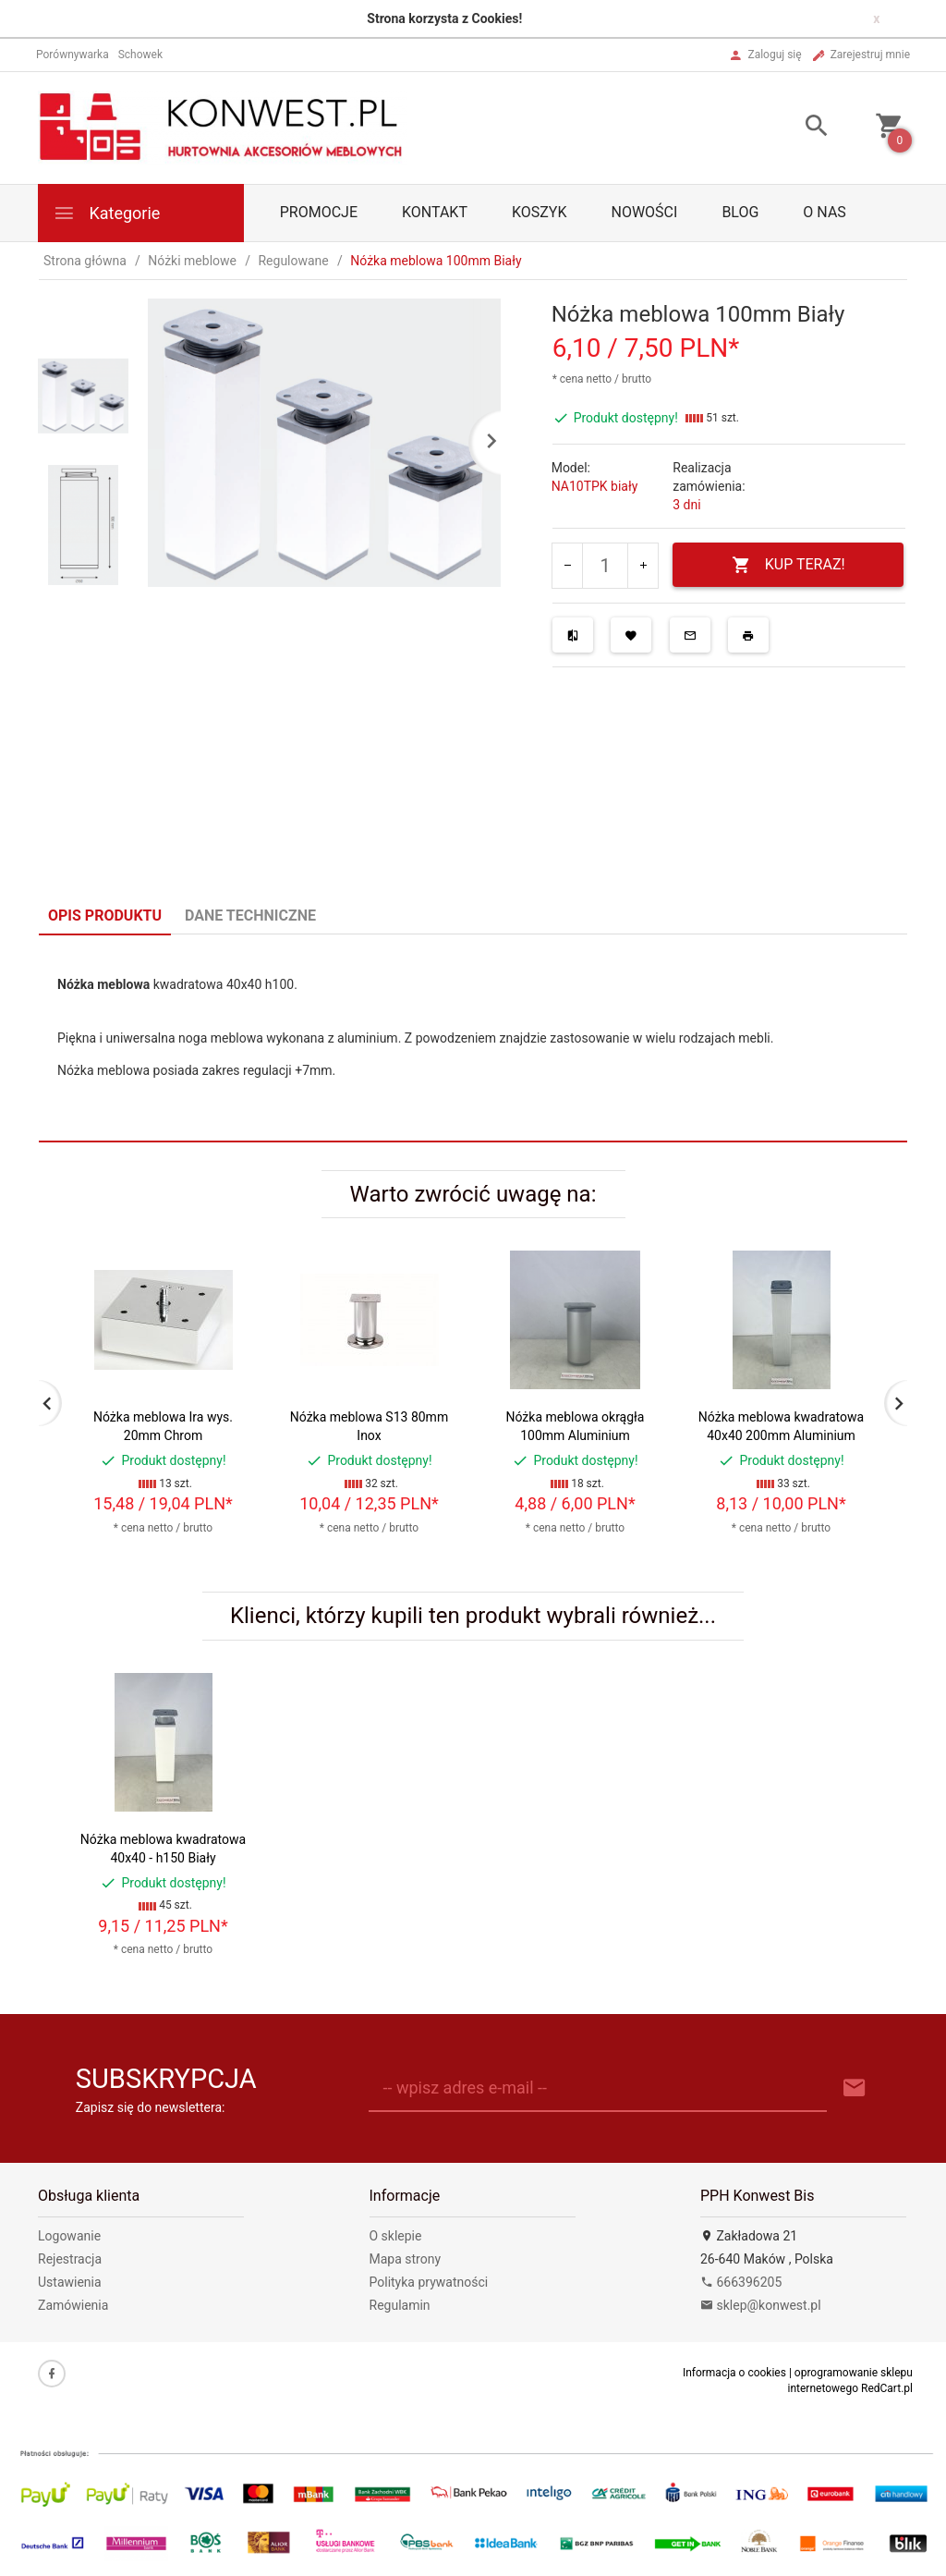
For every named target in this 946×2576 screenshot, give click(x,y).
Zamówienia (73, 2305)
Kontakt (434, 212)
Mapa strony (406, 2259)
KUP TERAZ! (788, 565)
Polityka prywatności (429, 2282)
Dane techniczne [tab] (250, 915)
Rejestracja (70, 2259)
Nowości (644, 212)
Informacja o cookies (734, 2372)
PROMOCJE (319, 212)
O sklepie (396, 2235)
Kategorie (106, 213)
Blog (740, 212)
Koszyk (539, 212)
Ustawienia (70, 2282)
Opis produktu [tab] (105, 915)
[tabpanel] (473, 1038)
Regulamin (400, 2305)
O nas (824, 212)
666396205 (741, 2282)
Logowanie (69, 2235)
